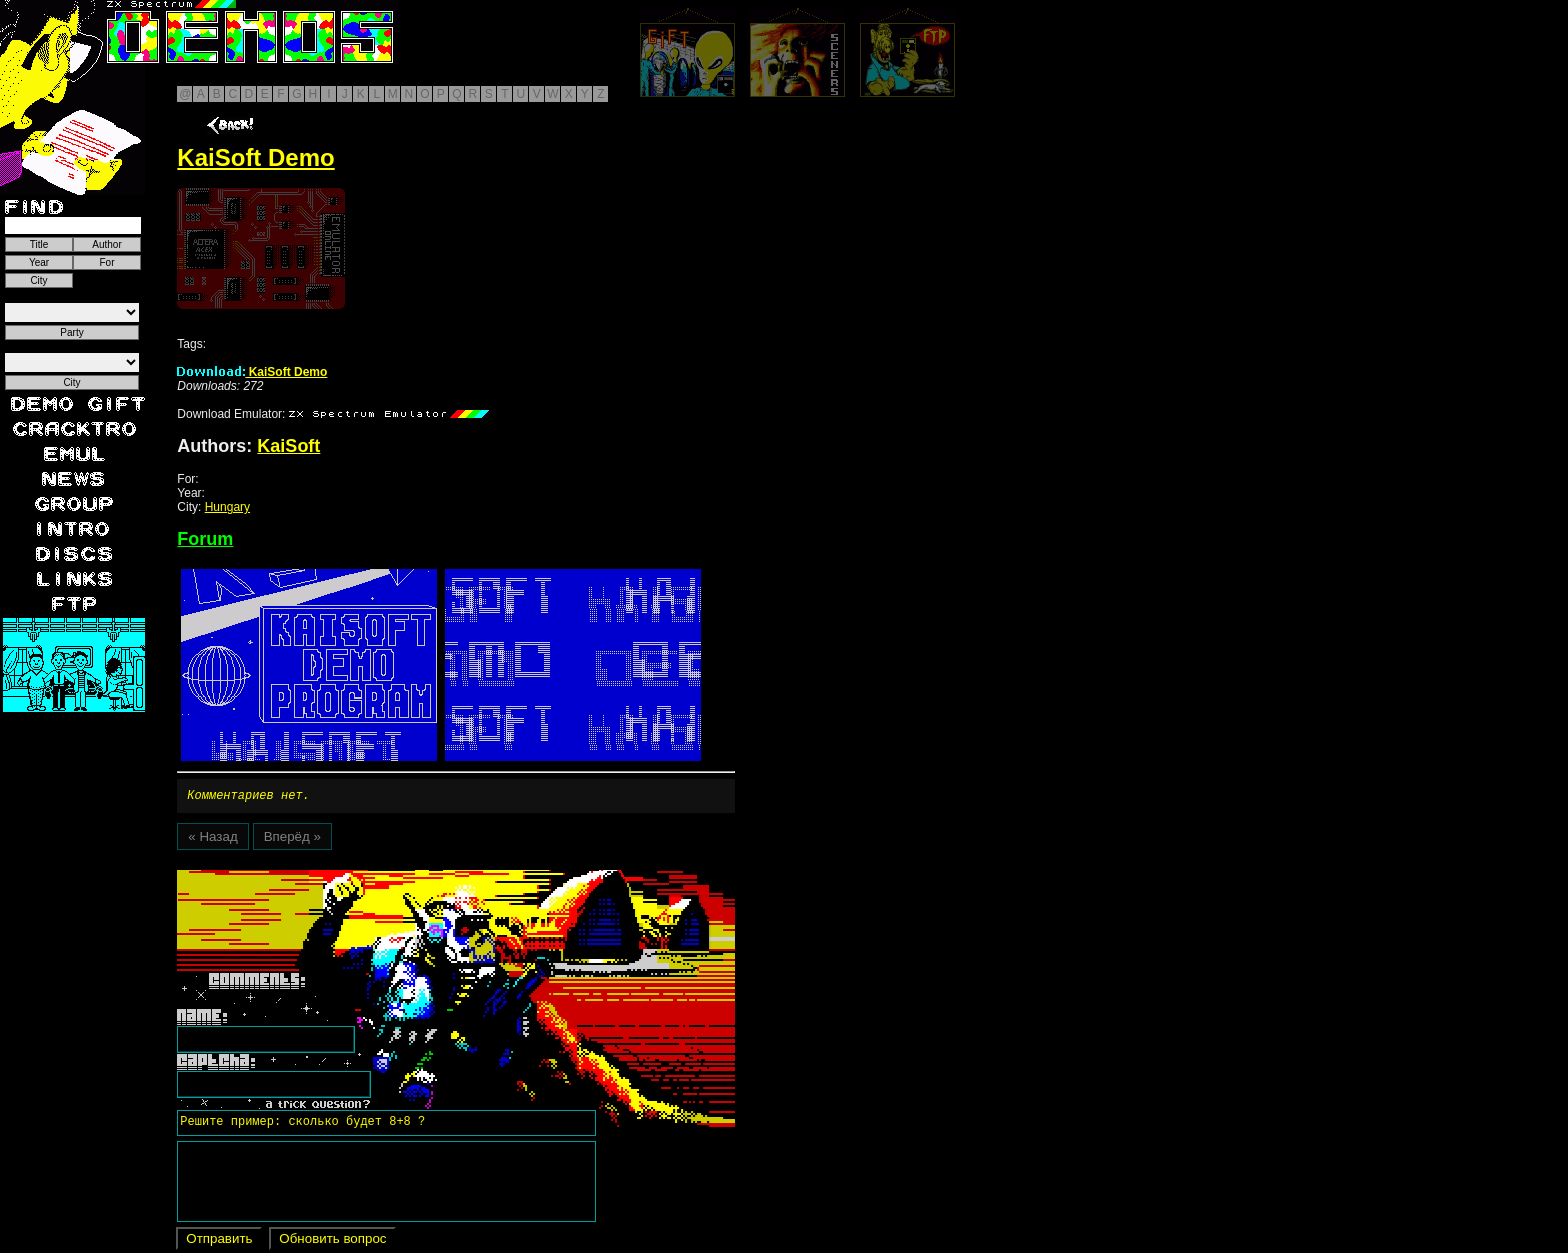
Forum (205, 539)
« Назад (212, 839)
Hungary (227, 507)
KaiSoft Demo (252, 372)
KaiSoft (288, 446)
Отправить (219, 1241)
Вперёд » (292, 839)
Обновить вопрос (332, 1241)
